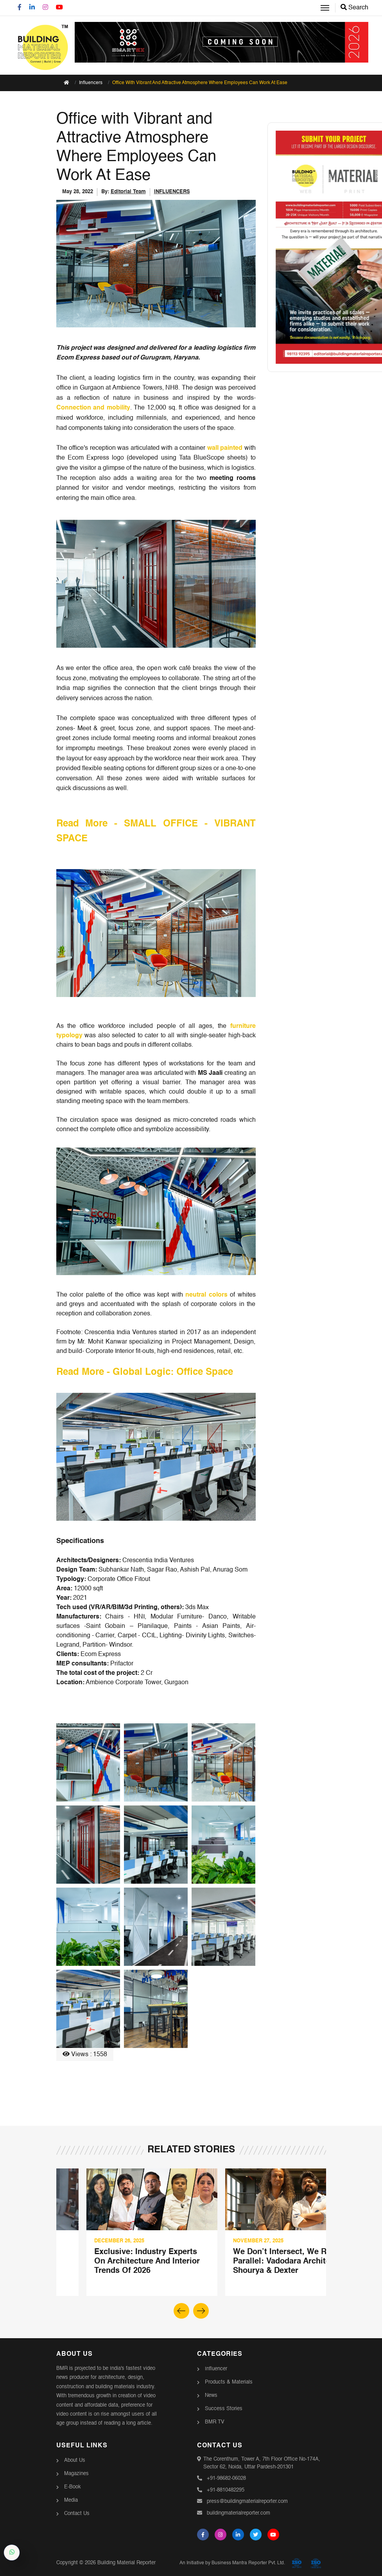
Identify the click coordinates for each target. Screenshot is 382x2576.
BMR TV (214, 2422)
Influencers (90, 83)
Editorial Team (128, 191)
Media (71, 2500)
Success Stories (223, 2408)
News (211, 2395)
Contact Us (77, 2513)
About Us (74, 2460)
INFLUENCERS (172, 191)
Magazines (76, 2473)
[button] (201, 2311)
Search (354, 8)
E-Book (72, 2487)
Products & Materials (229, 2382)
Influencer (216, 2368)
